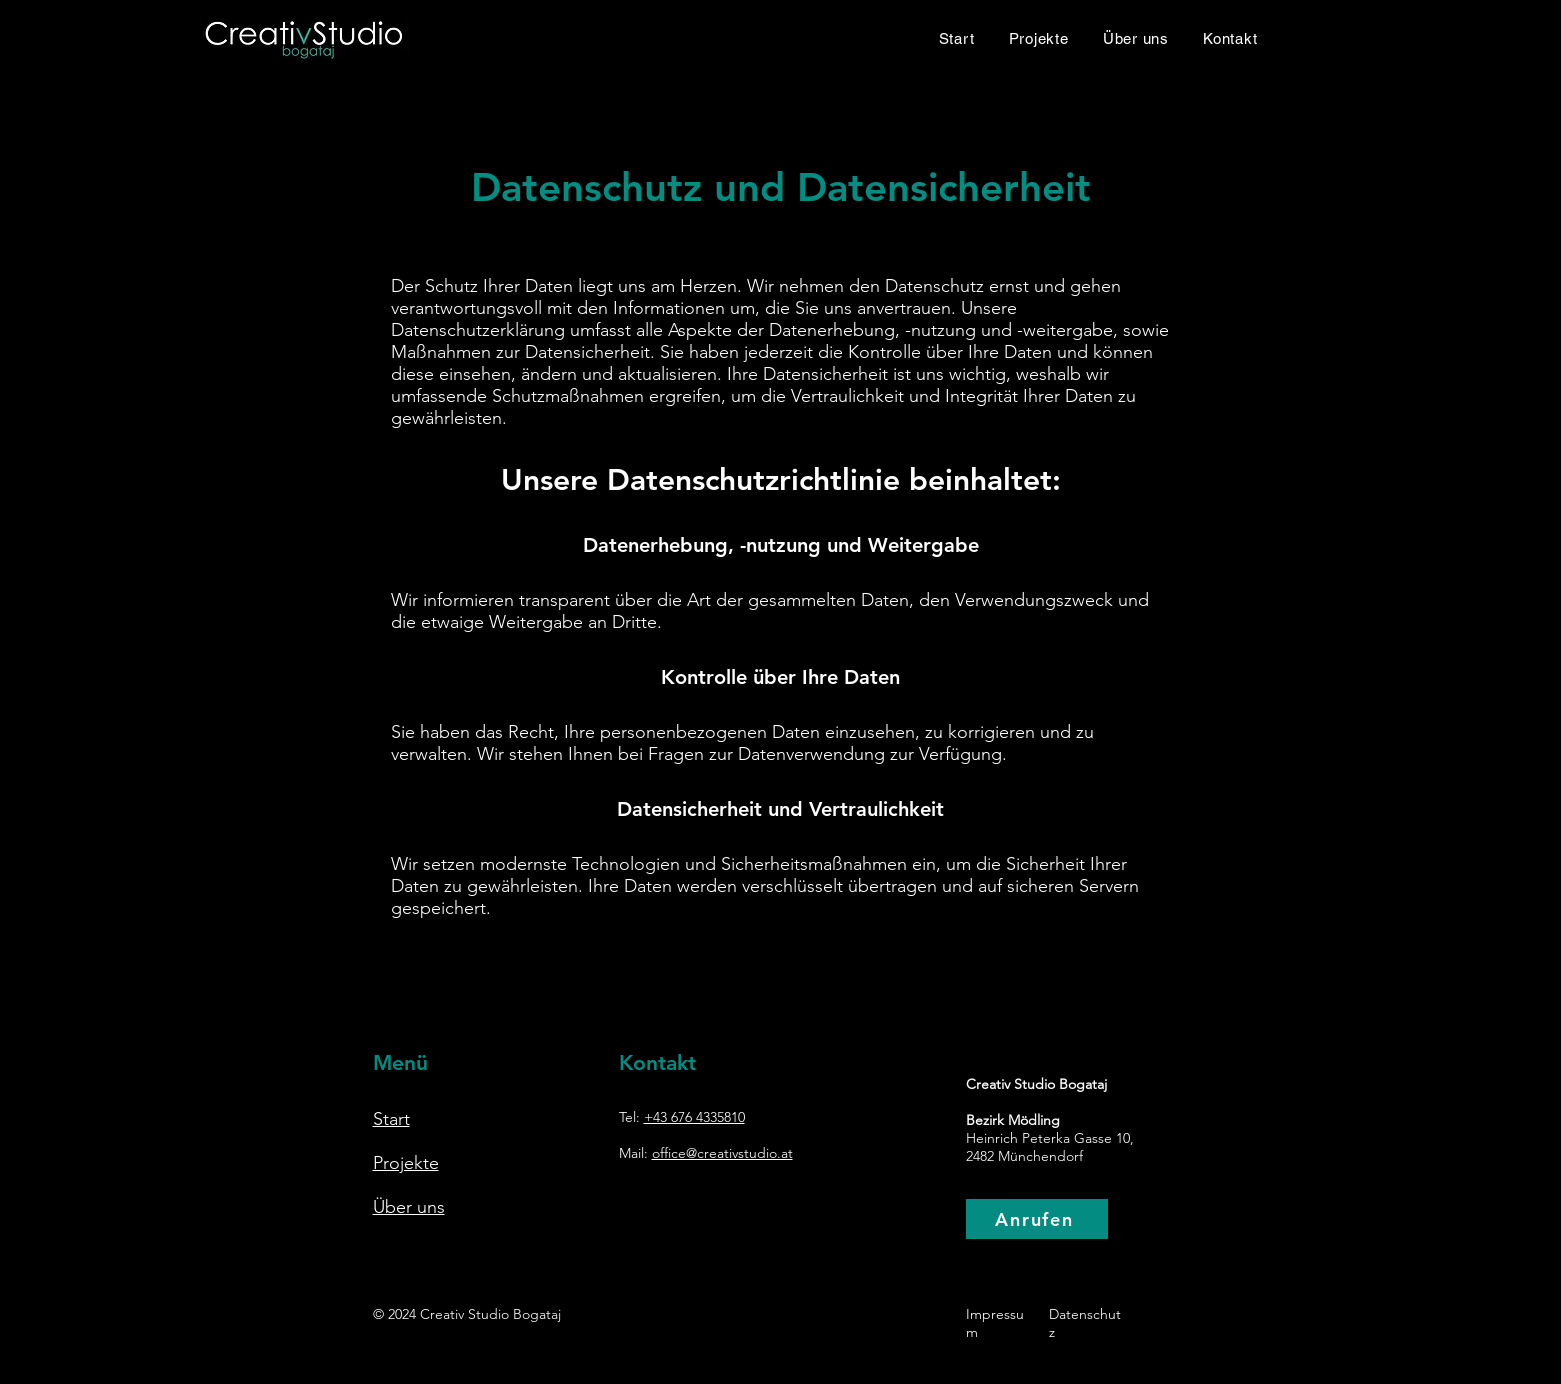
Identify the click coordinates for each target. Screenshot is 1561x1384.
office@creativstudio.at (722, 1153)
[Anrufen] (1037, 1219)
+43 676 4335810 (694, 1117)
